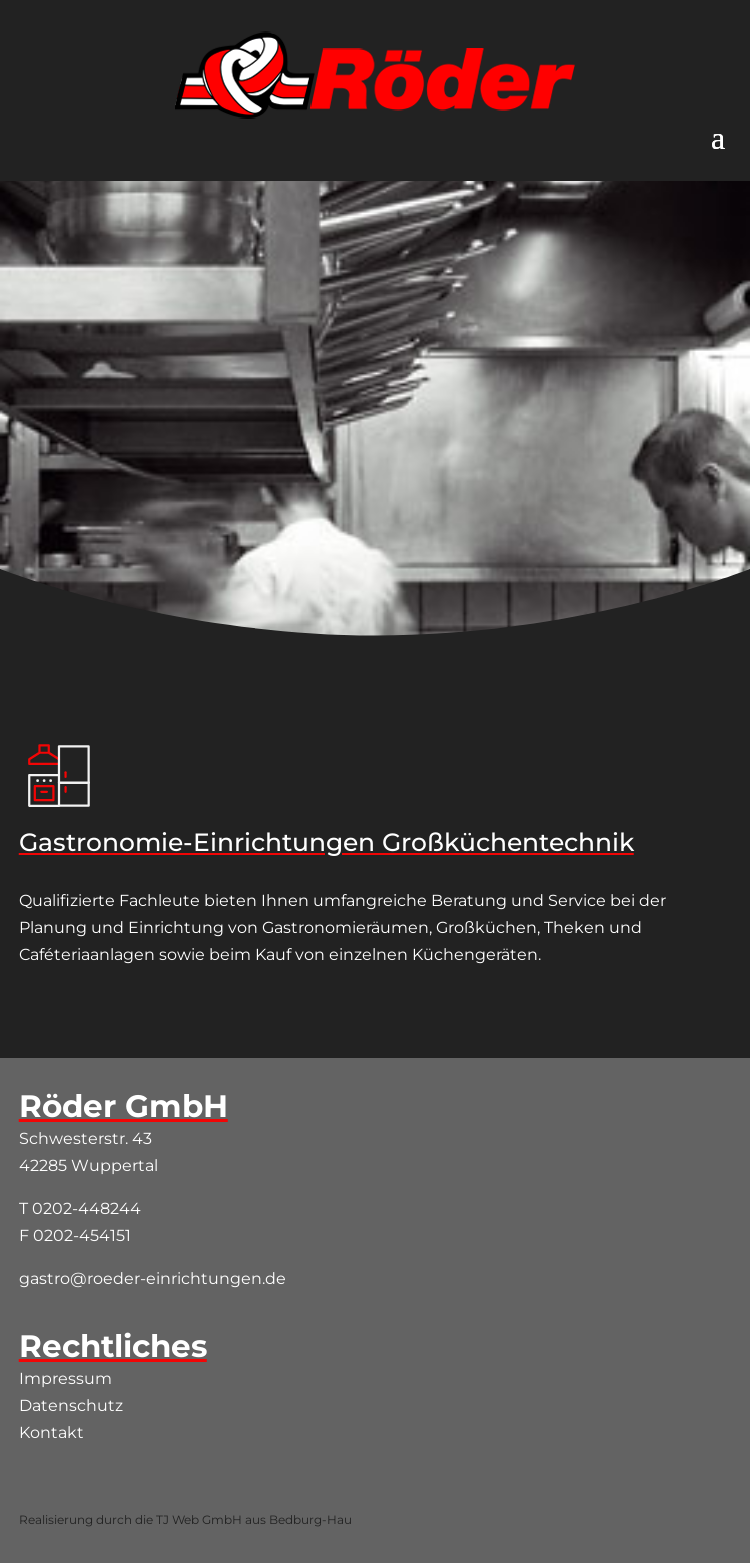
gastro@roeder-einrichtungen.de (152, 1278)
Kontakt (51, 1432)
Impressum (65, 1378)
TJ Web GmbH (199, 1519)
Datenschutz (71, 1405)
